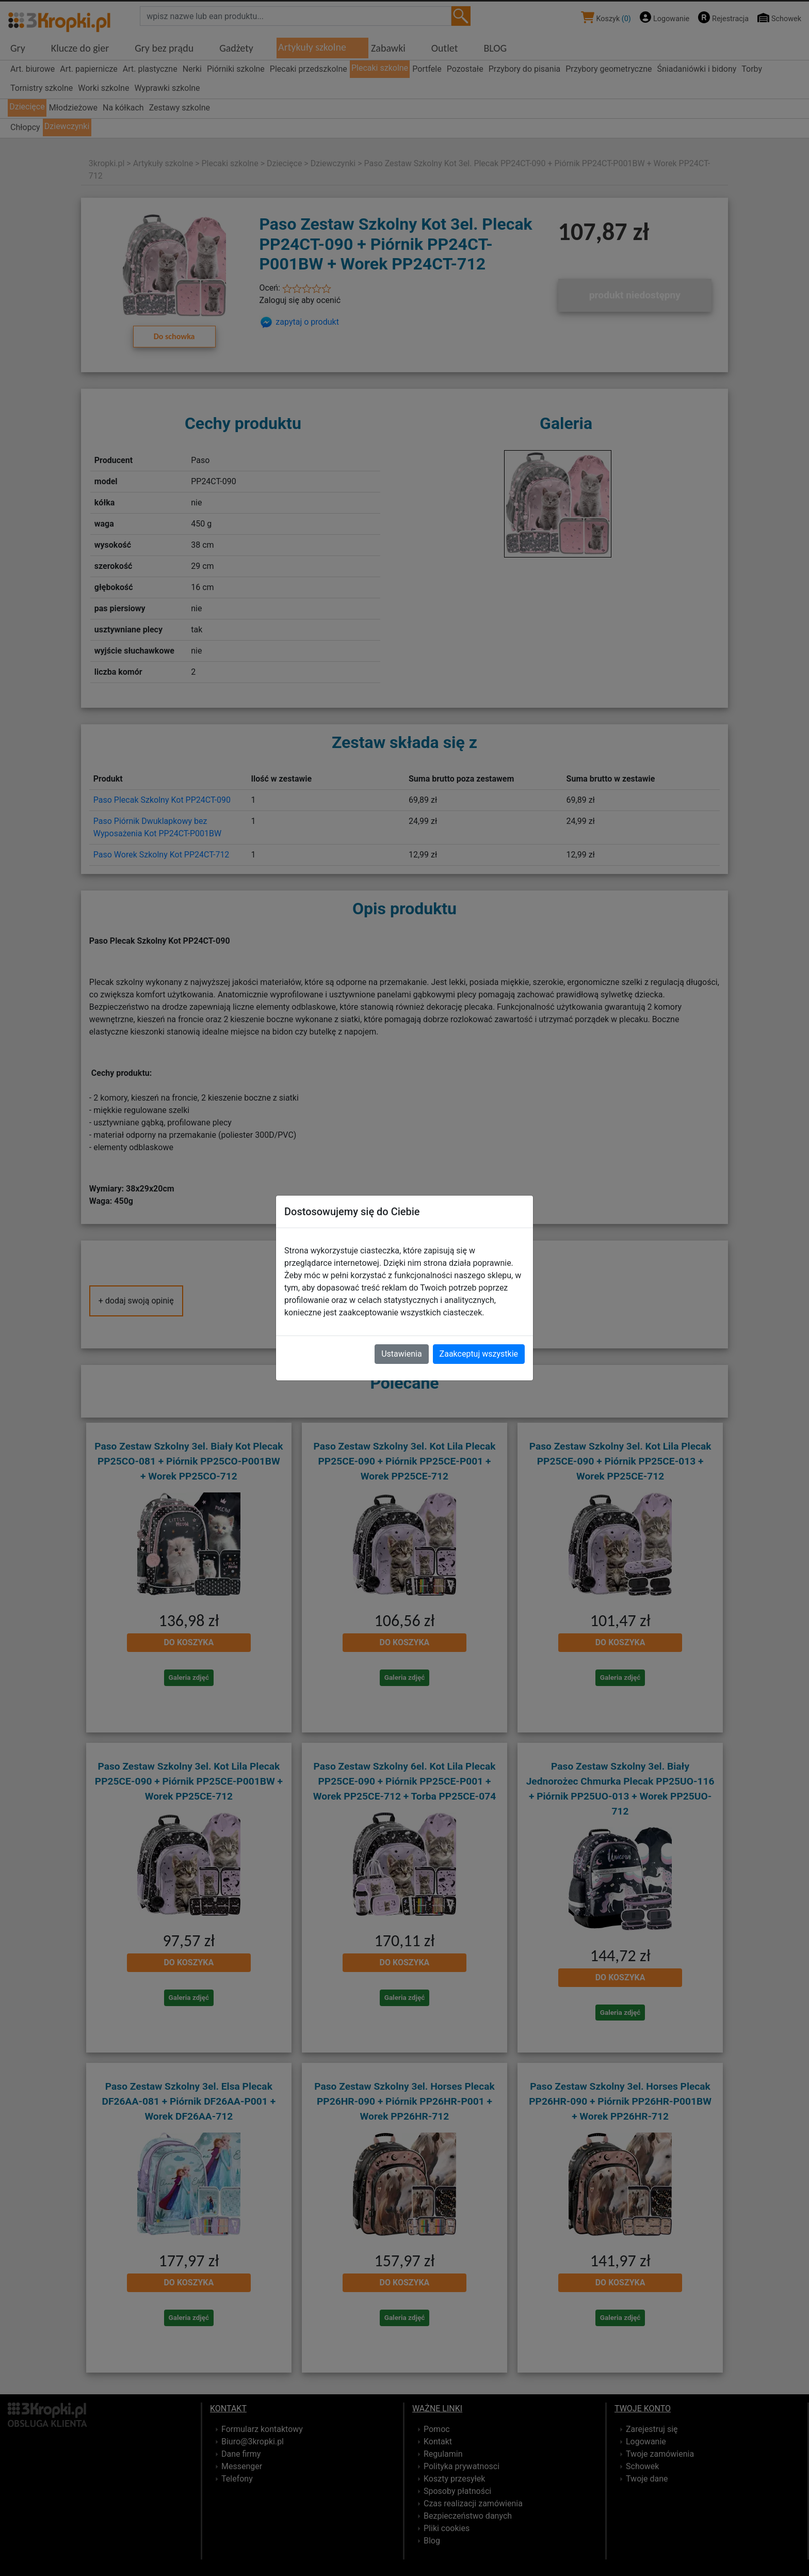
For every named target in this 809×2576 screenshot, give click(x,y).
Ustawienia (401, 1354)
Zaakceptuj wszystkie (479, 1354)
